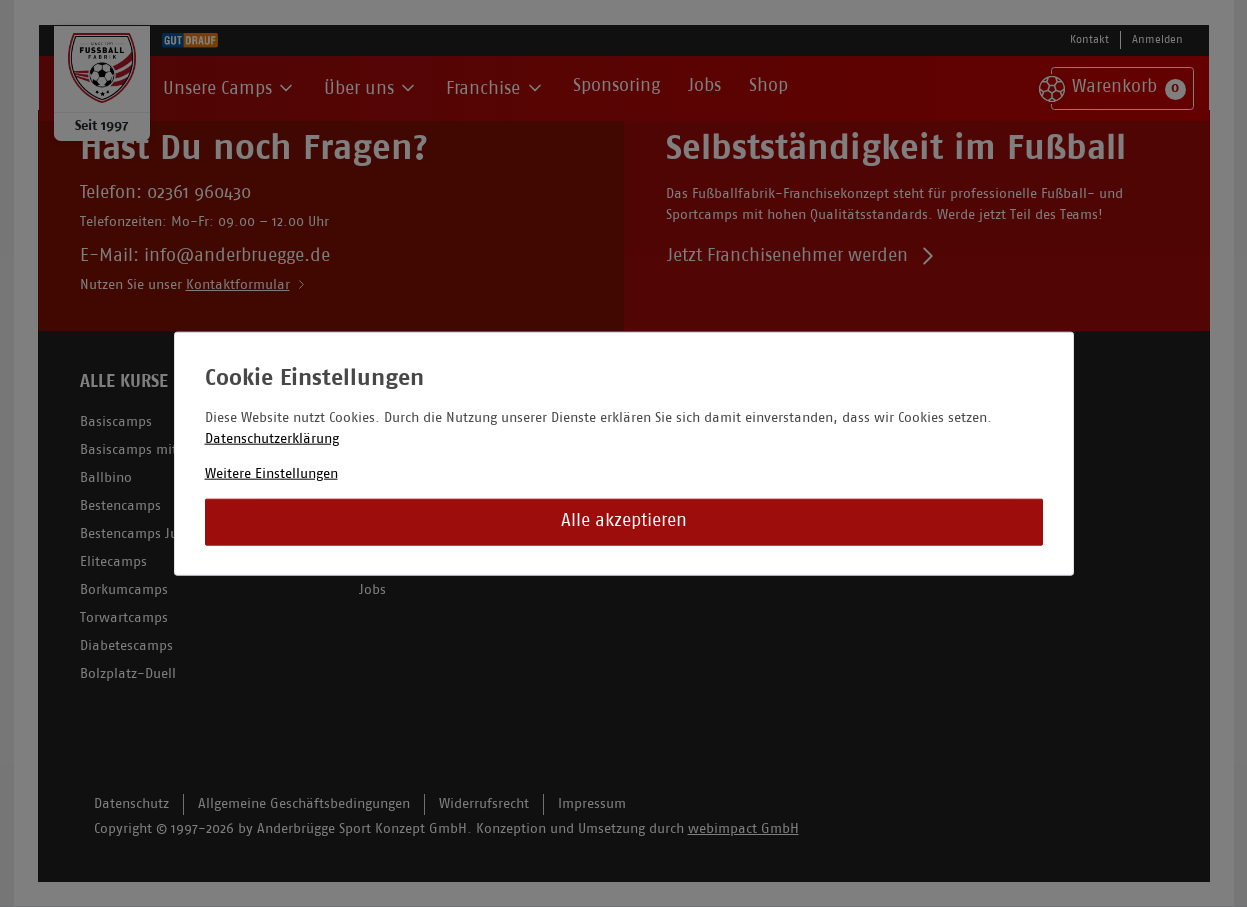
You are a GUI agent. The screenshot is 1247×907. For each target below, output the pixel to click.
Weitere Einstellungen (271, 473)
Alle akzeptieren (624, 521)
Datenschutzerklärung (272, 438)
